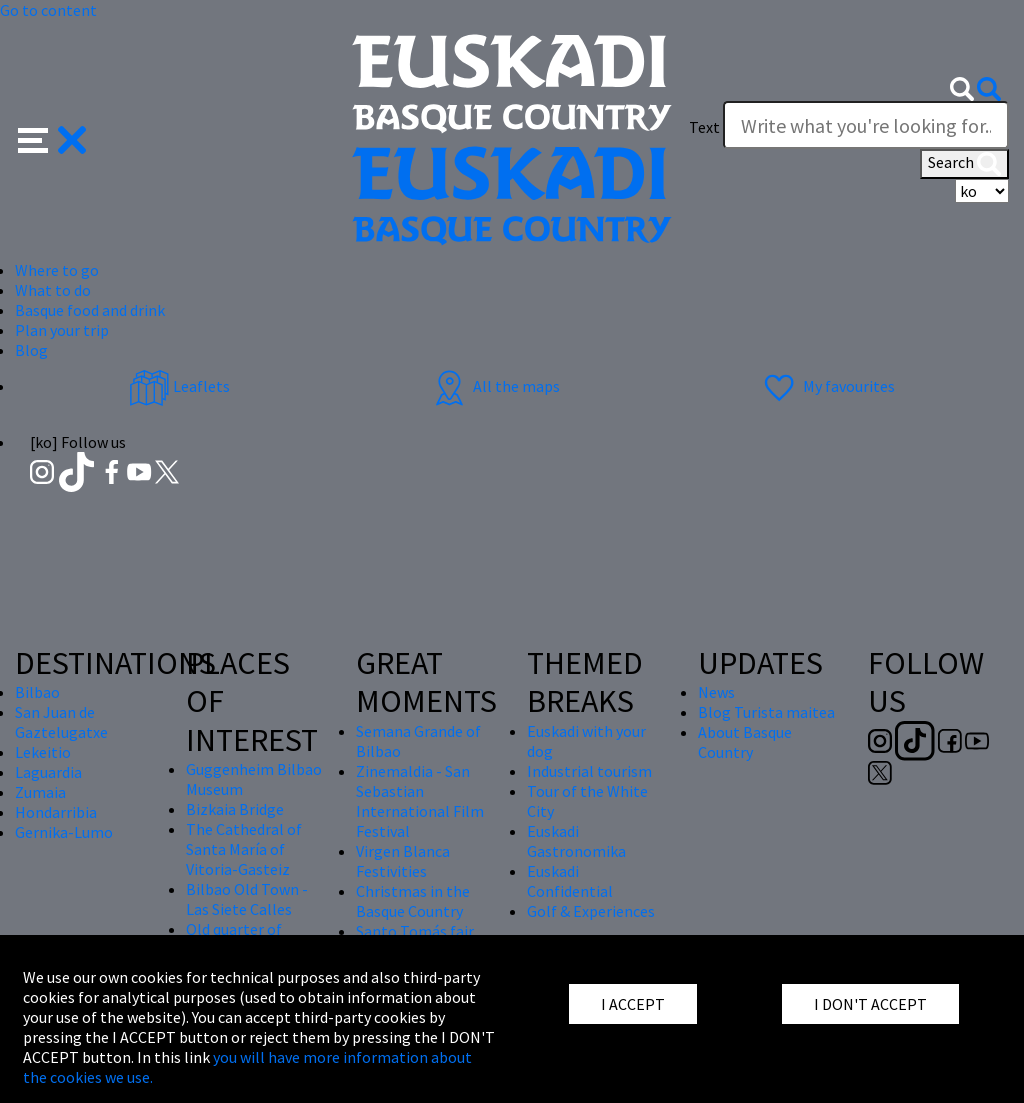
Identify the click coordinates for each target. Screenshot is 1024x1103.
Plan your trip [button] (62, 330)
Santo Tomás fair (415, 931)
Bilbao (37, 692)
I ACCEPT (633, 1004)
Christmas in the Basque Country (413, 901)
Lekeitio (43, 752)
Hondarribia (56, 812)
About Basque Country (745, 742)
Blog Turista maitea (766, 712)
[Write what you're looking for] (866, 125)
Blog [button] (31, 350)
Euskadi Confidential (570, 881)
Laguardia (48, 772)
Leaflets (179, 386)
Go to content (48, 10)
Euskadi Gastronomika (576, 841)
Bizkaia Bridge (235, 809)
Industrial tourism (589, 771)
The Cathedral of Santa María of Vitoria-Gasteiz (244, 849)
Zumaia (40, 792)
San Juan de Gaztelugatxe (61, 722)
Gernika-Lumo (64, 832)
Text (704, 127)
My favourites (827, 386)
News (716, 692)
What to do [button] (53, 290)
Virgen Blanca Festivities (403, 861)
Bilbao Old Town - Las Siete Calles (247, 899)
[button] (52, 138)
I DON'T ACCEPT (870, 1004)
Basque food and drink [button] (90, 310)
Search (964, 164)
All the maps (494, 386)
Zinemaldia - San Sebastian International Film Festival (420, 801)
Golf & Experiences (591, 911)
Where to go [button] (57, 270)
